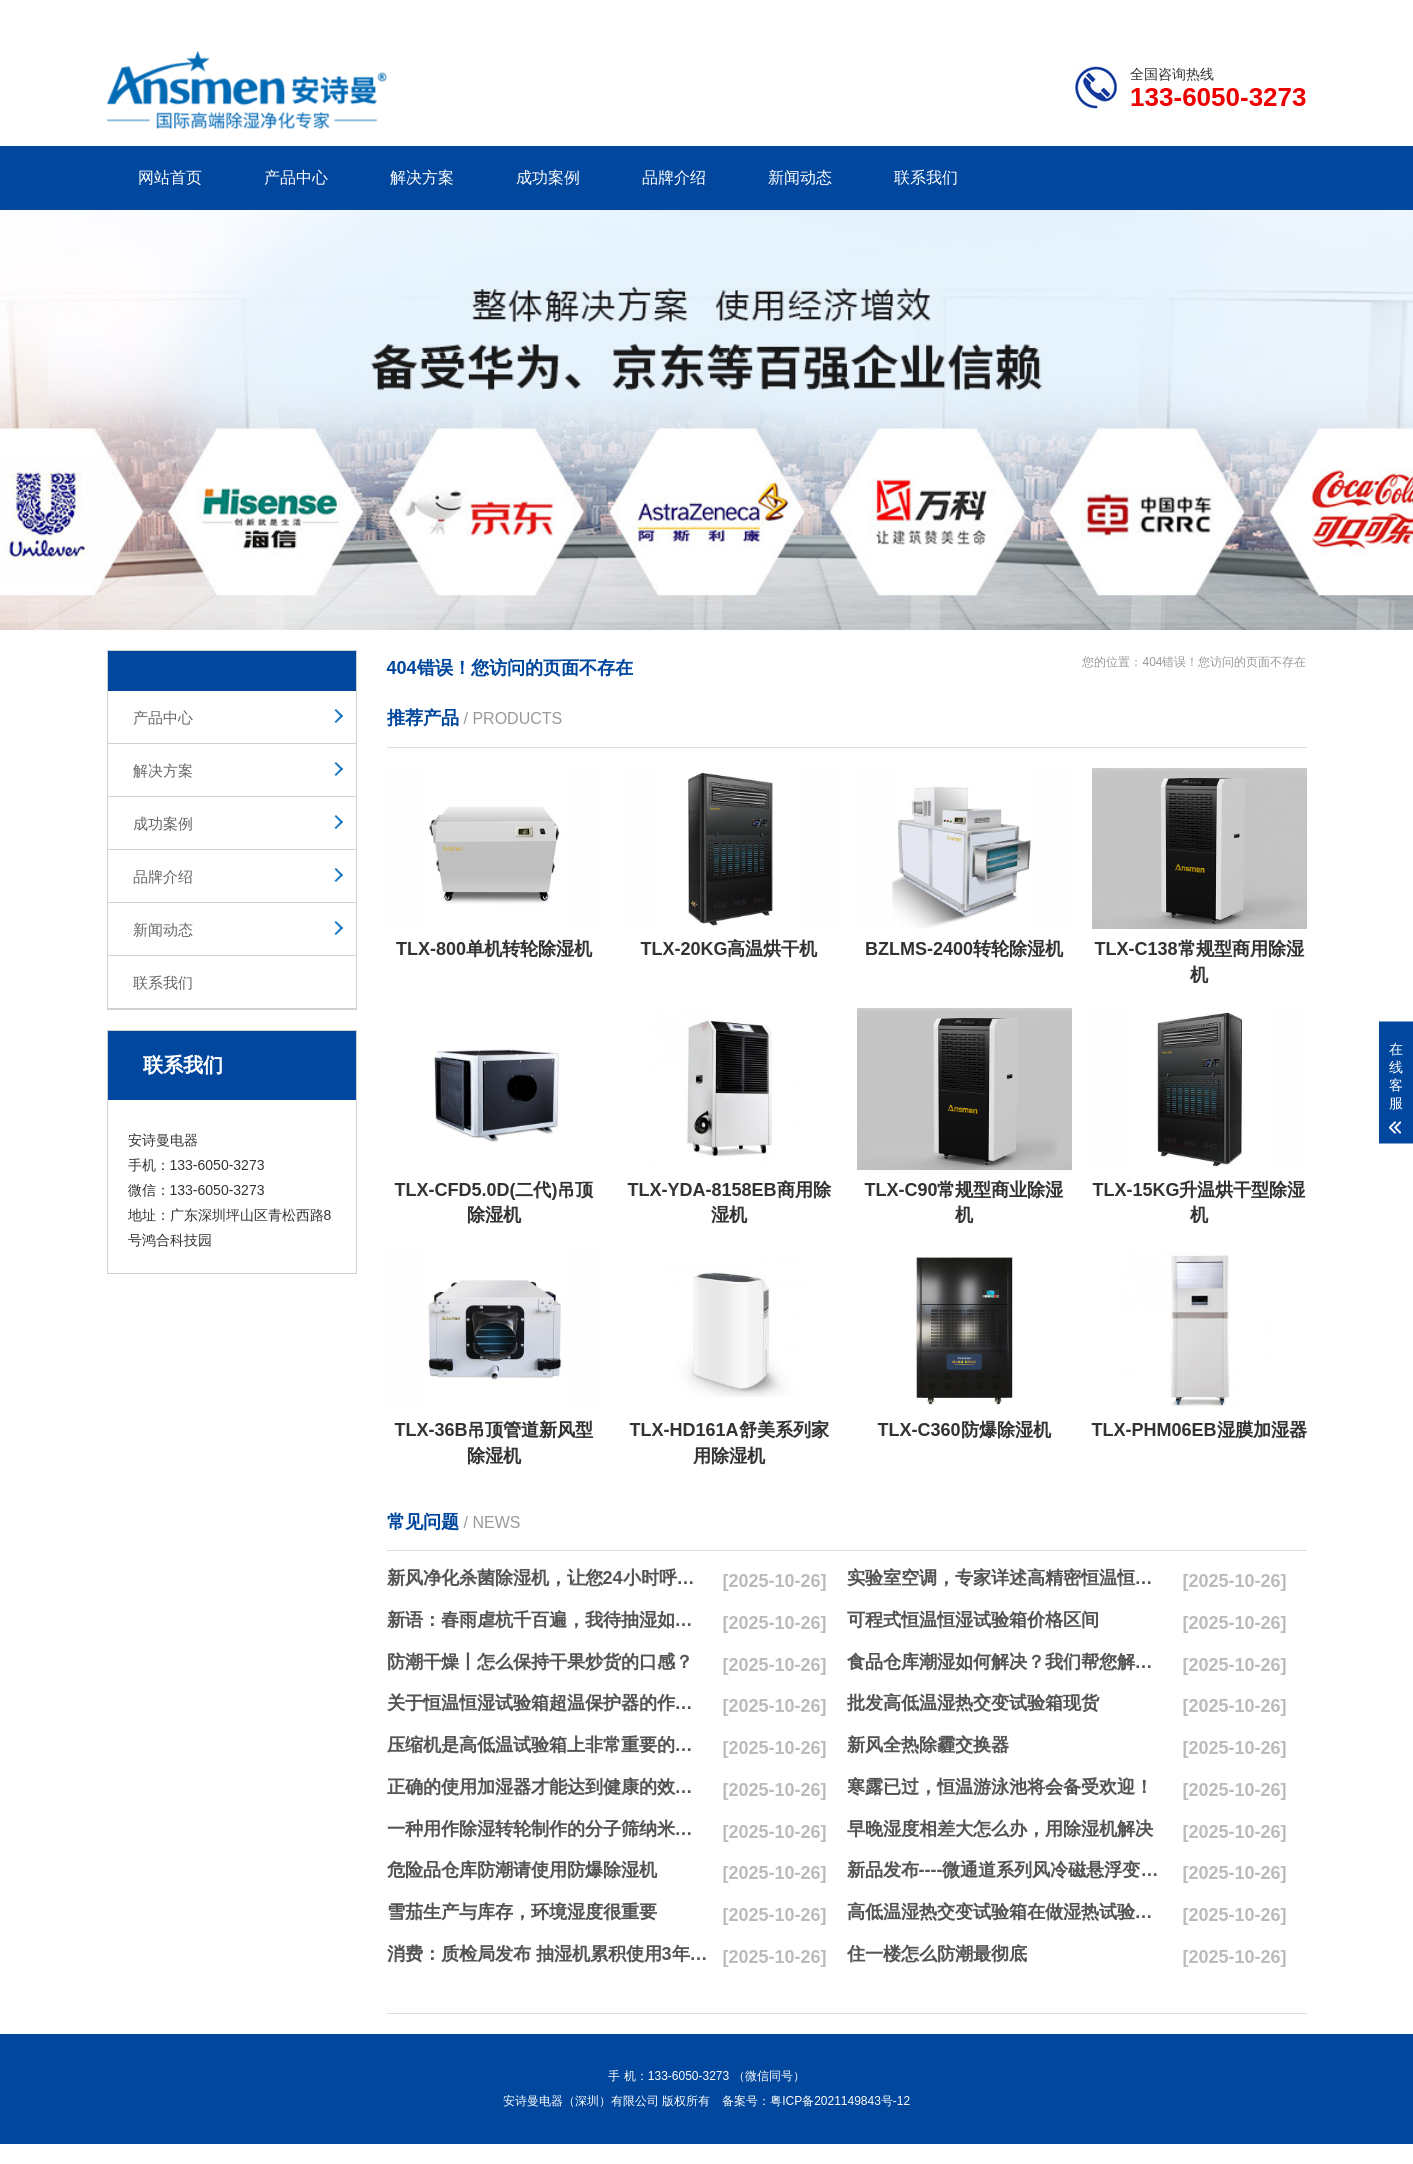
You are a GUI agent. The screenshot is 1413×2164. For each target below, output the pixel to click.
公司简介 (1004, 16)
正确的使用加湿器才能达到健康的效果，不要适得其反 (548, 1787)
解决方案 (422, 177)
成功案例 (548, 177)
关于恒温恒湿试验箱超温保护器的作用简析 (548, 1703)
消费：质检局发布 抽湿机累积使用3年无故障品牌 (548, 1954)
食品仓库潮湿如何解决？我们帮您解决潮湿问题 (1008, 1662)
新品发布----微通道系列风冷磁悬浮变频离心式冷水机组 (1008, 1870)
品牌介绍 (674, 177)
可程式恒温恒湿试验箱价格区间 (973, 1620)
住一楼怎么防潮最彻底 (937, 1954)
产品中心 (296, 177)
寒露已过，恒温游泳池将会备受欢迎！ (1000, 1787)
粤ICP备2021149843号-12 (840, 2101)
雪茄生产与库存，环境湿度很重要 (522, 1912)
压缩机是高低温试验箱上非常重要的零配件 (548, 1745)
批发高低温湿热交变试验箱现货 (973, 1703)
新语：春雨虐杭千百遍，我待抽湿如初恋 (548, 1620)
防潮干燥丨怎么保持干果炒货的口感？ (540, 1662)
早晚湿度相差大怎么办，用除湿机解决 (1000, 1829)
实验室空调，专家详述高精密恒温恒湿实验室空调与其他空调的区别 (1008, 1578)
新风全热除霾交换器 (928, 1745)
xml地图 (1282, 16)
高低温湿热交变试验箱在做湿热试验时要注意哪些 (1008, 1912)
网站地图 (1191, 16)
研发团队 (1098, 16)
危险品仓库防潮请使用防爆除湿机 (522, 1870)
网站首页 (170, 177)
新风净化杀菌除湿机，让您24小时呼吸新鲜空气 (548, 1578)
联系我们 (926, 177)
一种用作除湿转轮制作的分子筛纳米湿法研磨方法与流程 (548, 1829)
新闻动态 (800, 177)
